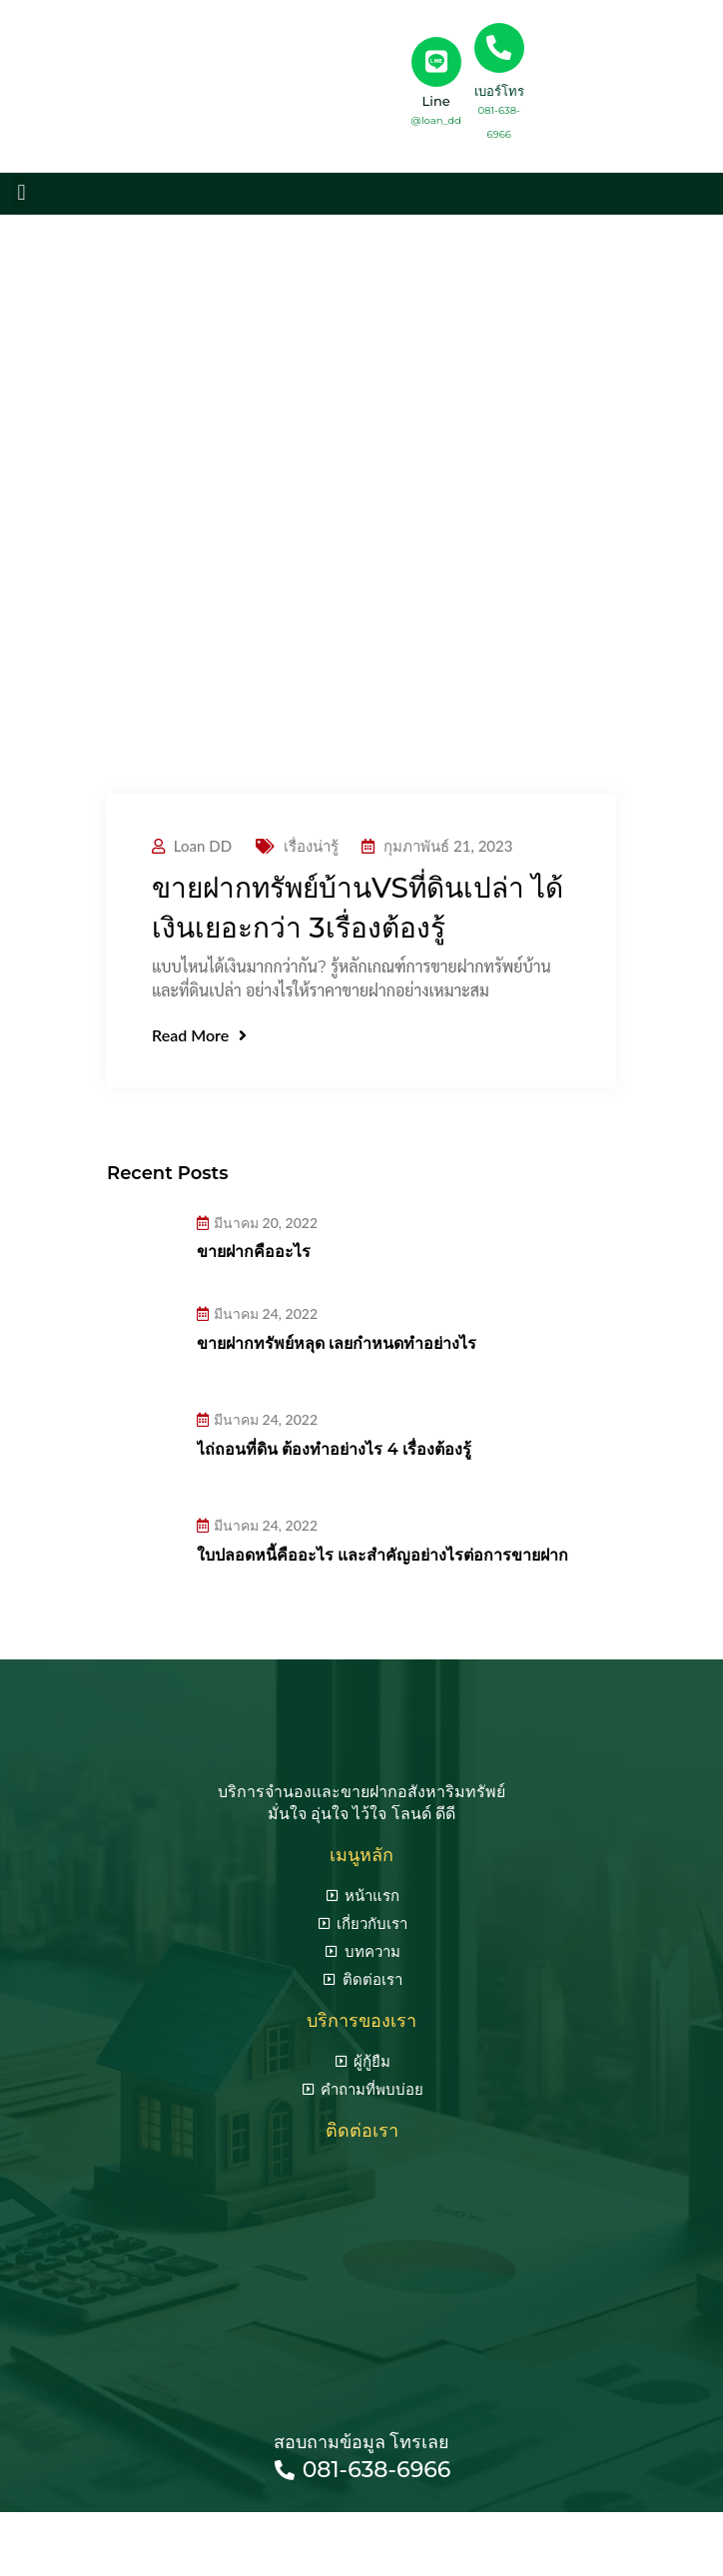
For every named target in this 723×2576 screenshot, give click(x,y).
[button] (21, 192)
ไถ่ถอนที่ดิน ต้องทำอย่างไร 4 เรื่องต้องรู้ (334, 1449)
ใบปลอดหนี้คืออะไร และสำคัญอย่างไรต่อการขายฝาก (382, 1555)
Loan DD (203, 846)
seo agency (380, 2533)
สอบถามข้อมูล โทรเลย (362, 2442)
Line (436, 101)
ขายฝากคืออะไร (254, 1251)
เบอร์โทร (499, 91)
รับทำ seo (465, 2533)
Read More (199, 1034)
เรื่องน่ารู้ (311, 846)
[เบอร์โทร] (499, 48)
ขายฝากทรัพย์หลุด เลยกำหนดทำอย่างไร (336, 1343)
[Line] (436, 62)
